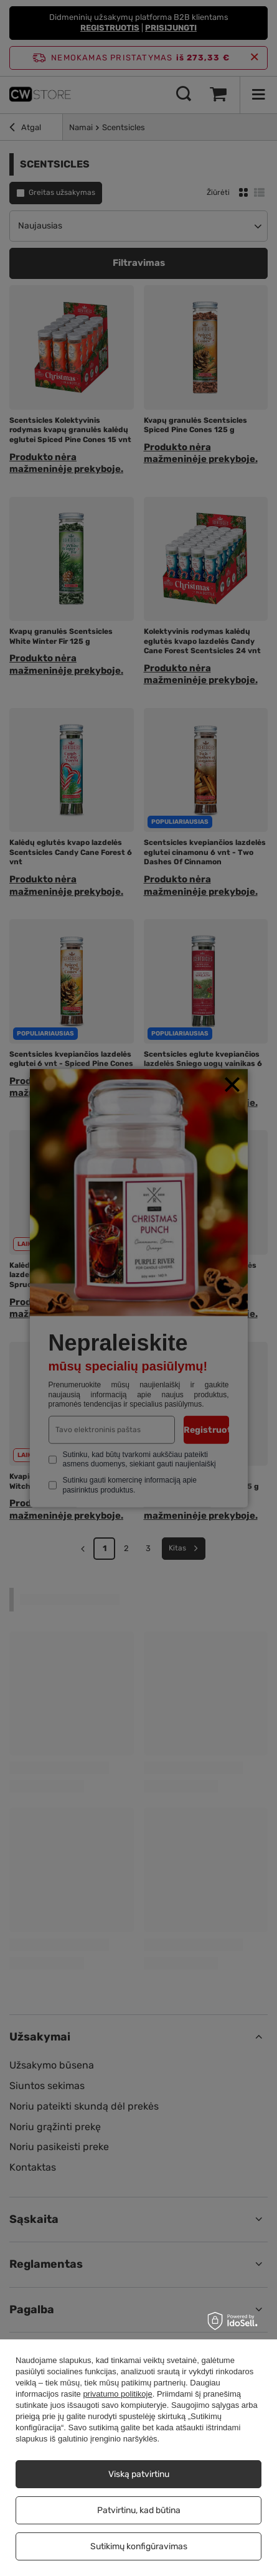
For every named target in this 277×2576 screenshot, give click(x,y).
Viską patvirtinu (138, 2474)
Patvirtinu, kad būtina (139, 2510)
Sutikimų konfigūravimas (138, 2546)
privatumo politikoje (117, 2394)
